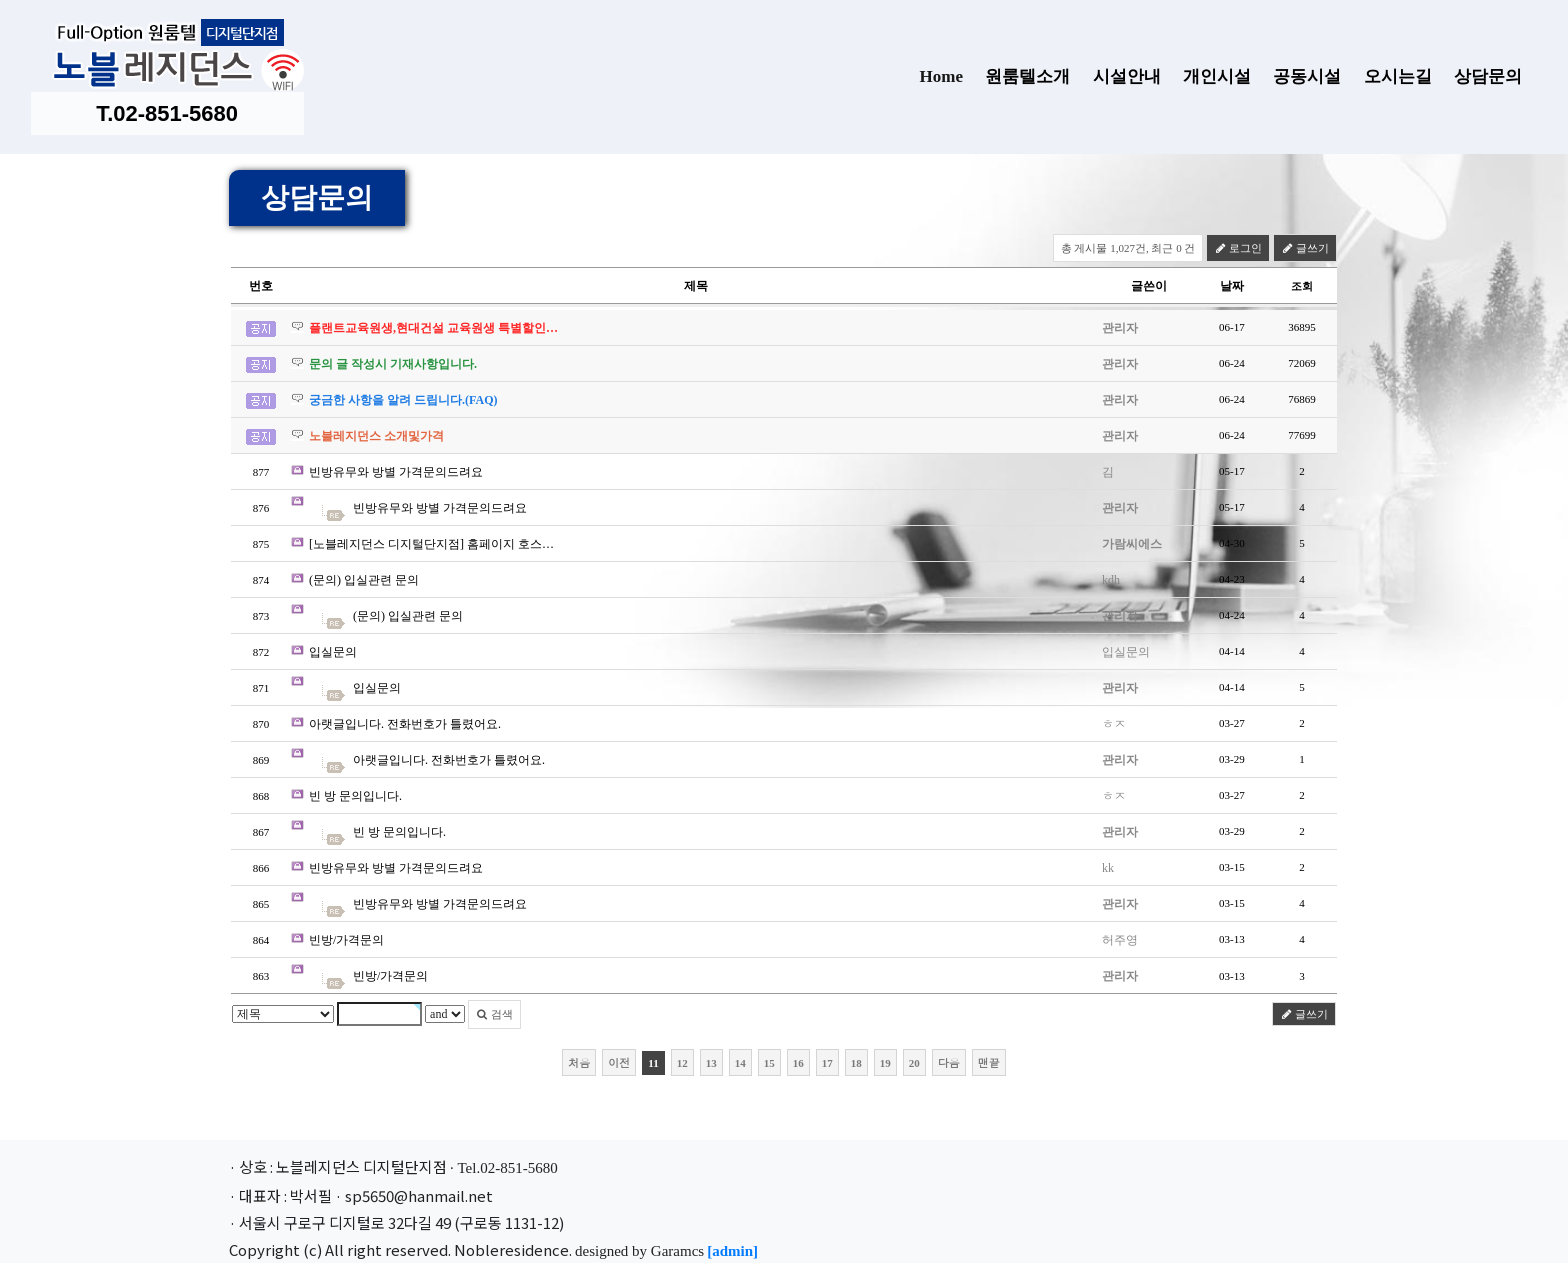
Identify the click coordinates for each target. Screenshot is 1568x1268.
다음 (949, 1062)
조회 (1302, 286)
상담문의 (1481, 78)
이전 (619, 1062)
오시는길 (1391, 78)
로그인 (1238, 248)
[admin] (732, 1251)
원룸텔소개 (1020, 78)
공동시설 (1300, 78)
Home (940, 76)
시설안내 (1120, 78)
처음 (579, 1062)
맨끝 (989, 1062)
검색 (494, 1014)
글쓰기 (1305, 248)
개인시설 (1210, 78)
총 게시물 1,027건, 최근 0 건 (1128, 248)
